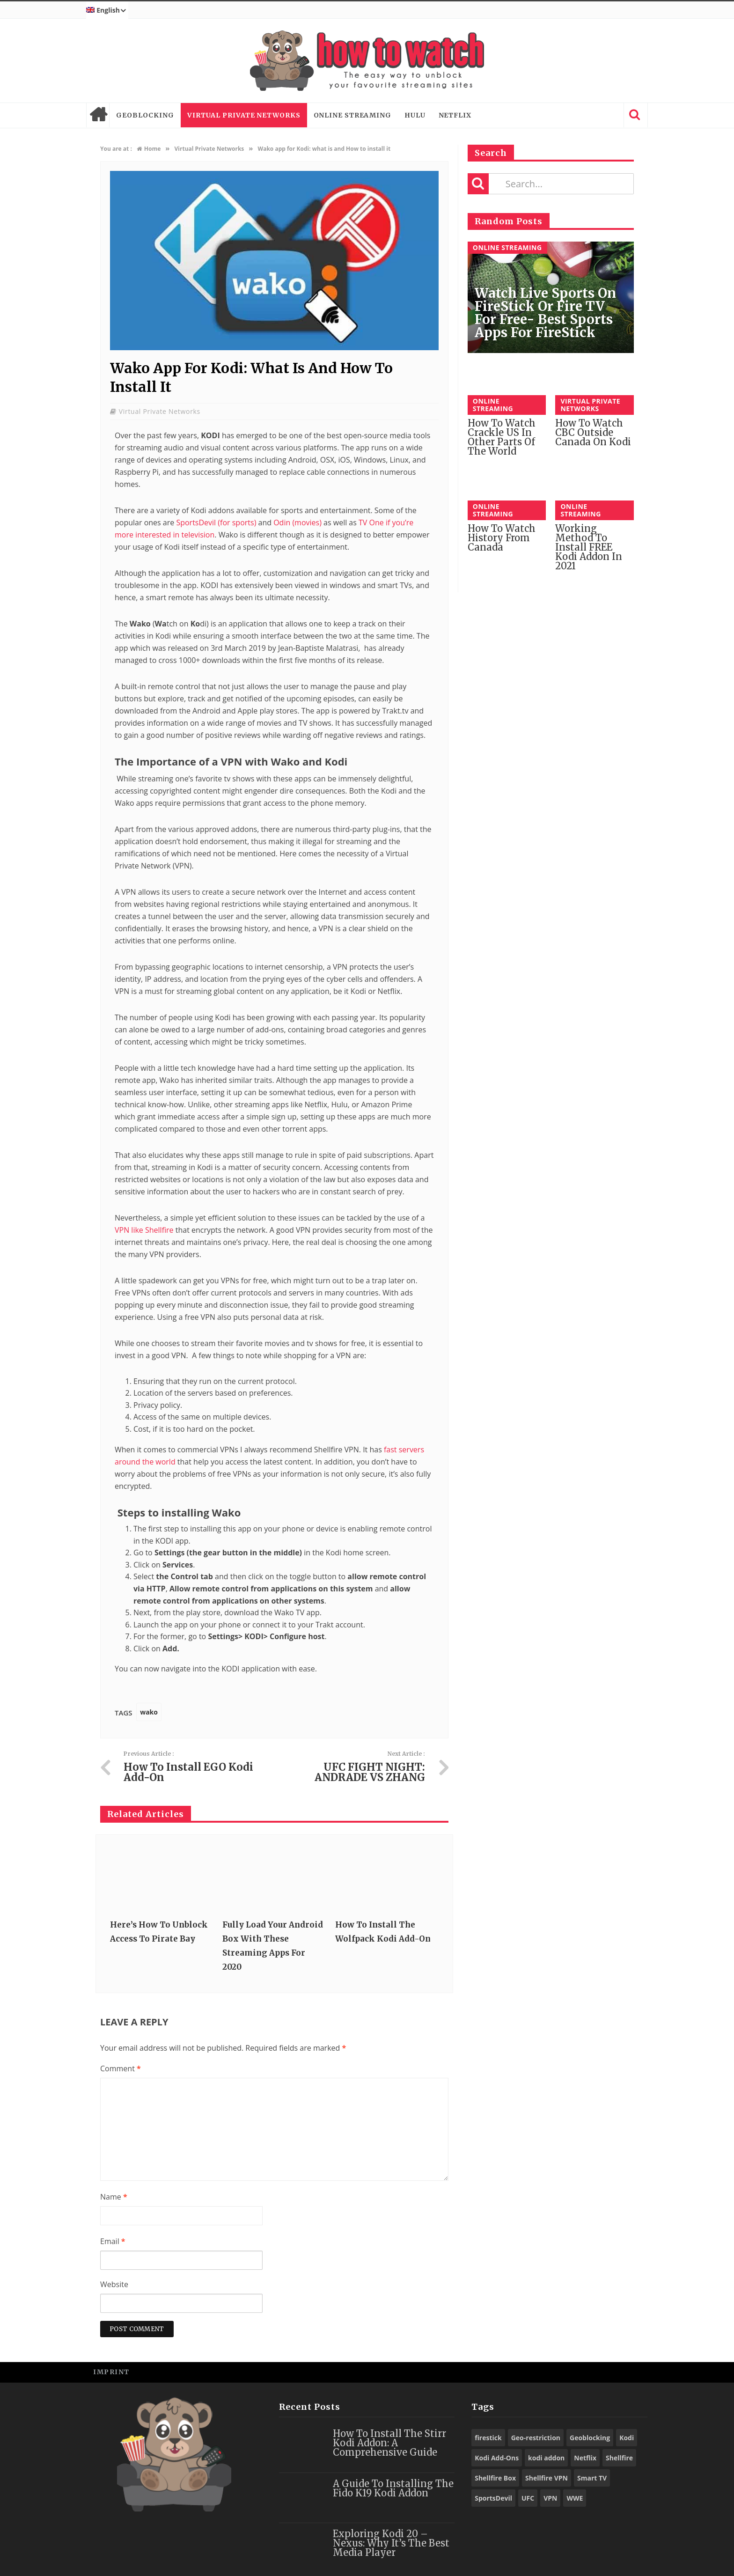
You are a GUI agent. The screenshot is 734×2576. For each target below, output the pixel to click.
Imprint (111, 2372)
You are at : (116, 149)
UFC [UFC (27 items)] (527, 2498)
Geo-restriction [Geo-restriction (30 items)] (535, 2437)
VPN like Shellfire (145, 1230)
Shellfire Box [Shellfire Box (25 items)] (495, 2477)
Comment (120, 2068)
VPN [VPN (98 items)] (550, 2498)
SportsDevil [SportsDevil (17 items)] (493, 2498)
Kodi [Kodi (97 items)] (626, 2437)
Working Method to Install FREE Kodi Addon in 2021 (588, 547)
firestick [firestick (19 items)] (488, 2437)
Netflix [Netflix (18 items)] (585, 2457)
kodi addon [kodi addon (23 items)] (546, 2457)
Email (112, 2241)
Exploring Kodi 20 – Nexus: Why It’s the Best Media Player (391, 2543)
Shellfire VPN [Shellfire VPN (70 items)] (546, 2477)
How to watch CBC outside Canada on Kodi (593, 432)
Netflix (455, 115)
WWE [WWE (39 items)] (574, 2498)
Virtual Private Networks (244, 115)
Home (98, 115)
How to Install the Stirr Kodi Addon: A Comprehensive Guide (389, 2443)
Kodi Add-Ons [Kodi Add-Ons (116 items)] (497, 2457)
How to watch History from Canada (502, 538)
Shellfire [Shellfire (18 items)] (619, 2457)
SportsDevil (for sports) (215, 522)
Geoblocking (145, 115)
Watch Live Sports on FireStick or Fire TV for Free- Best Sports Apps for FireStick (545, 313)
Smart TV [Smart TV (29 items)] (592, 2477)
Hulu (415, 115)
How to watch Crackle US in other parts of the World (502, 437)
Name (113, 2197)
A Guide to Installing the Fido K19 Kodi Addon (393, 2488)
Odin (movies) (297, 522)
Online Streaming (352, 115)
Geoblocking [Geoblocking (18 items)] (590, 2437)
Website (114, 2284)
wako (149, 1712)
